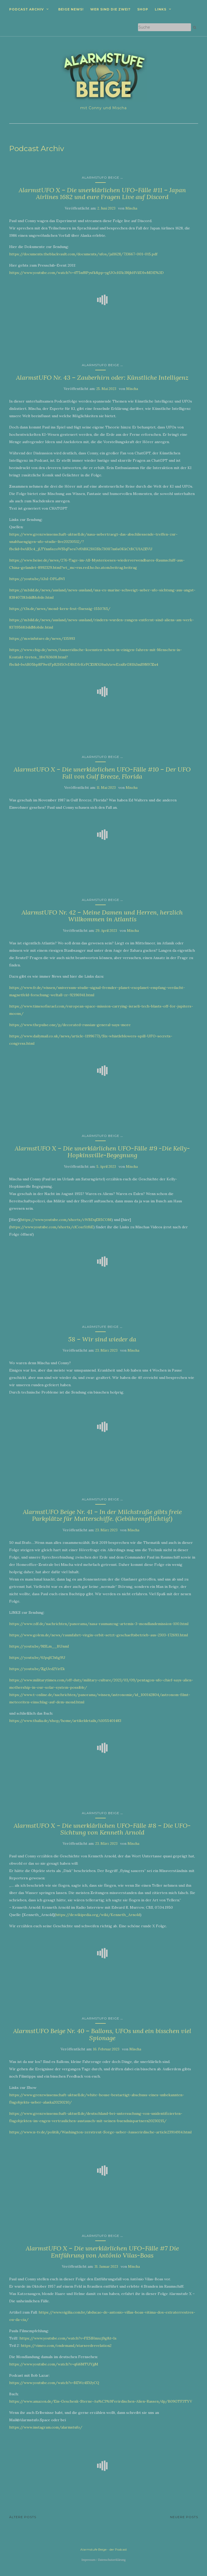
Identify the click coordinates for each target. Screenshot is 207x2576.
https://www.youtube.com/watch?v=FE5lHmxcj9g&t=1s (67, 2338)
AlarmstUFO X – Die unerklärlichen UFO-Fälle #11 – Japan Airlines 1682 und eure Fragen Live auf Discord (102, 193)
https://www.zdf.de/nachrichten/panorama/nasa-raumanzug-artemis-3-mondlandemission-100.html (98, 1623)
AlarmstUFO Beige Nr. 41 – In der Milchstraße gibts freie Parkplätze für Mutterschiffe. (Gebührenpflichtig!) (102, 1515)
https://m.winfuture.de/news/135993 (42, 638)
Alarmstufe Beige (100, 1327)
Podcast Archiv (26, 9)
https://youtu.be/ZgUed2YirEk (37, 1668)
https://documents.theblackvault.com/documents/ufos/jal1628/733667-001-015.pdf (83, 254)
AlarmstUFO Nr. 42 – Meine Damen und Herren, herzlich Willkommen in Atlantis (102, 915)
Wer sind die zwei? (110, 9)
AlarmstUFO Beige (100, 177)
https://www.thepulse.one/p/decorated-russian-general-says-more (70, 1024)
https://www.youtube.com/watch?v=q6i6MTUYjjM (53, 2364)
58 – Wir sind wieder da (102, 1339)
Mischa (131, 208)
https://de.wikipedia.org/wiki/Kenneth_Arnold (97, 1914)
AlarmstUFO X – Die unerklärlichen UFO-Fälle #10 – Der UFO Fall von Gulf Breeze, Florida (102, 772)
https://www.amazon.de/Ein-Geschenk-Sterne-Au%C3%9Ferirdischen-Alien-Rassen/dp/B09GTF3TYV (100, 2401)
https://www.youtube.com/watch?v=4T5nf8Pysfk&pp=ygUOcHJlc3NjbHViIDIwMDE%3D (86, 272)
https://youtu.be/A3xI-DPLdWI (37, 578)
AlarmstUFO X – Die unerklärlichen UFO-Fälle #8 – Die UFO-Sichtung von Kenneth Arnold (102, 1828)
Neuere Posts (184, 2517)
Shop (142, 9)
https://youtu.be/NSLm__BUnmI (39, 1646)
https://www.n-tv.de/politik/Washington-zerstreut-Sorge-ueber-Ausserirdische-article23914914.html (100, 2132)
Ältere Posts (22, 2517)
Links (160, 9)
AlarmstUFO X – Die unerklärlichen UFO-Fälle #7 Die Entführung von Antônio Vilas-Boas (102, 2251)
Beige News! (71, 9)
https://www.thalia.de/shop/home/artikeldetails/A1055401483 (65, 1720)
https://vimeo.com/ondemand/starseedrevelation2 (66, 2345)
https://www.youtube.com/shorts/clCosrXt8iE (51, 1227)
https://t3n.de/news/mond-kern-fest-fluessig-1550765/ (59, 608)
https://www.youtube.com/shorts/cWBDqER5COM (66, 1219)
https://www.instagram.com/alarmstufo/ (45, 2427)
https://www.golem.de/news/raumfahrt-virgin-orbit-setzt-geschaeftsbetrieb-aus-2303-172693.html (98, 1635)
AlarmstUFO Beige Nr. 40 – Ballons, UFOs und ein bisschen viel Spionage (102, 2034)
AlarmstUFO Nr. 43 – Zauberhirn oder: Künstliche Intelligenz (102, 377)
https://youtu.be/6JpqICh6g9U (37, 1657)
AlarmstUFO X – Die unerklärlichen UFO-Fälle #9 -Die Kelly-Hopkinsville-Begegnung (102, 1151)
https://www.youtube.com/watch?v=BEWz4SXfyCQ (54, 2382)
